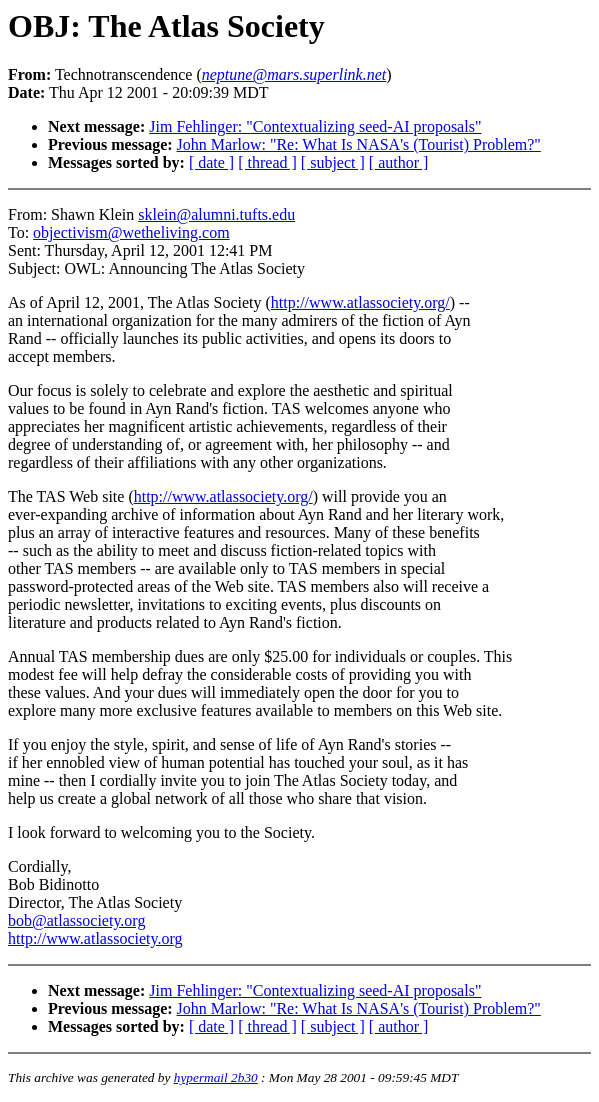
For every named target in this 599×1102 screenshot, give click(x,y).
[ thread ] (267, 162)
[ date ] (211, 162)
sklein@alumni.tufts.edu (216, 214)
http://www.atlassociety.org (95, 938)
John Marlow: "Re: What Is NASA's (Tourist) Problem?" (359, 144)
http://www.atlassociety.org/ (360, 302)
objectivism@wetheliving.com (131, 232)
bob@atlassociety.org (76, 920)
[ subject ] (333, 162)
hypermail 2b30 (216, 1077)
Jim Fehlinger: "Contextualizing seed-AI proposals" (315, 126)
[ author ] (399, 162)
